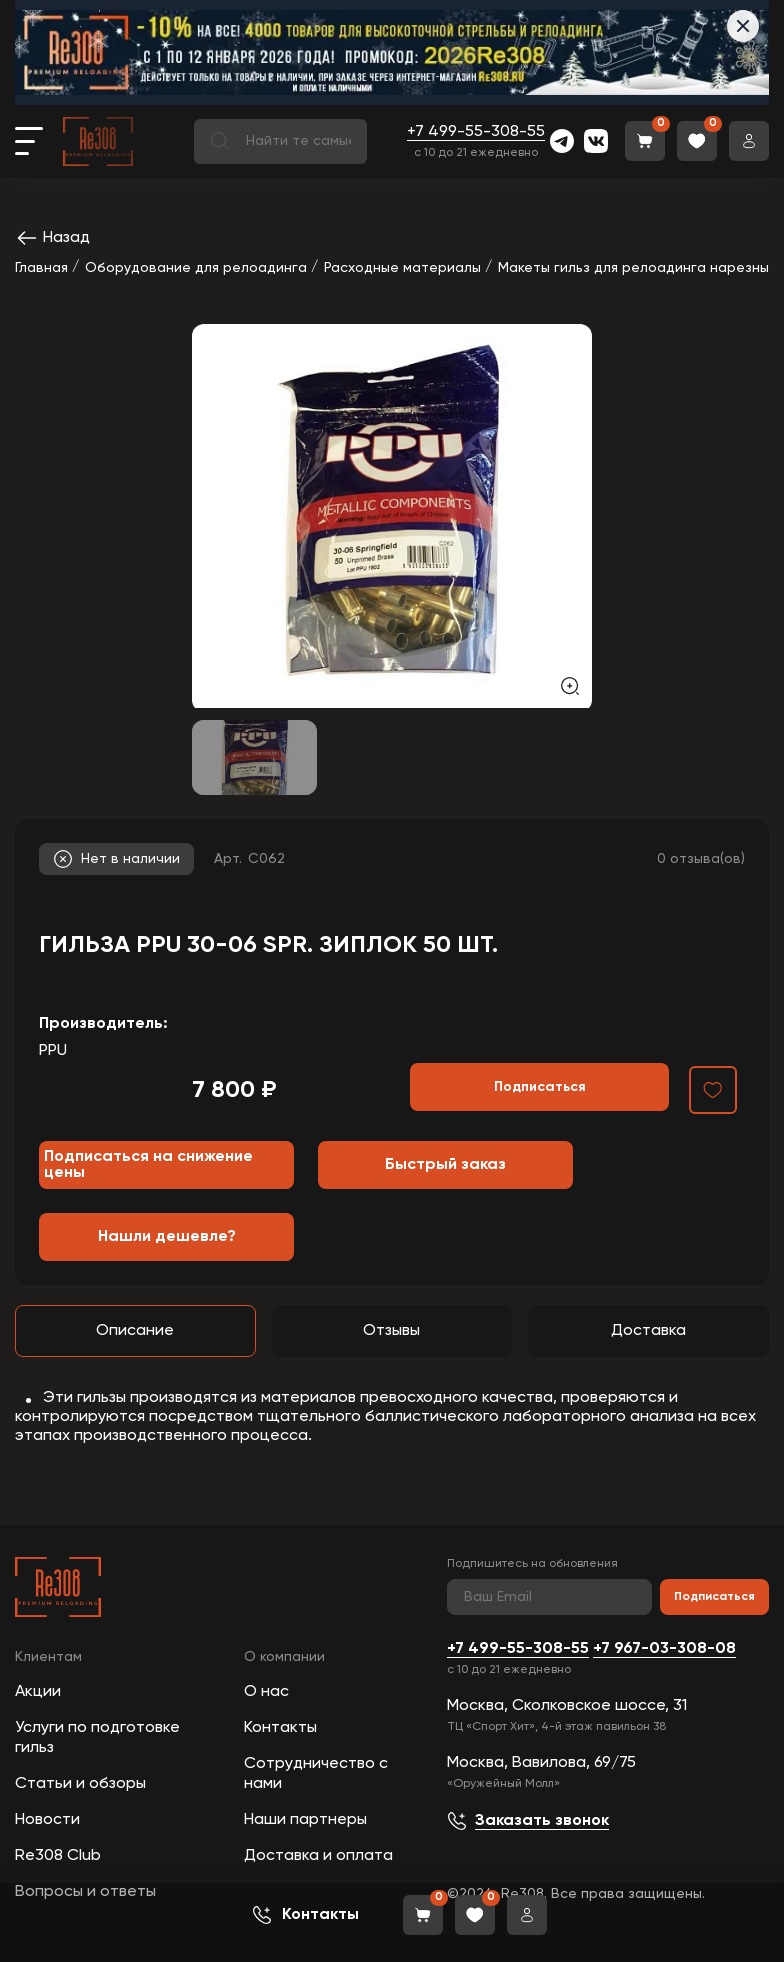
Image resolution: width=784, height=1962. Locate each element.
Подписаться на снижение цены (148, 1165)
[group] (392, 516)
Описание (135, 1331)
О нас (266, 1692)
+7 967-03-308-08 (664, 1649)
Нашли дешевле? (167, 1237)
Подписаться (714, 1597)
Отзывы (391, 1331)
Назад (52, 238)
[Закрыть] (743, 26)
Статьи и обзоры (80, 1784)
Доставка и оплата (318, 1856)
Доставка (648, 1331)
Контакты (280, 1728)
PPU (53, 1051)
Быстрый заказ (445, 1165)
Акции (38, 1692)
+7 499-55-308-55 (476, 132)
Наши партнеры (305, 1820)
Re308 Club (58, 1856)
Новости (47, 1820)
